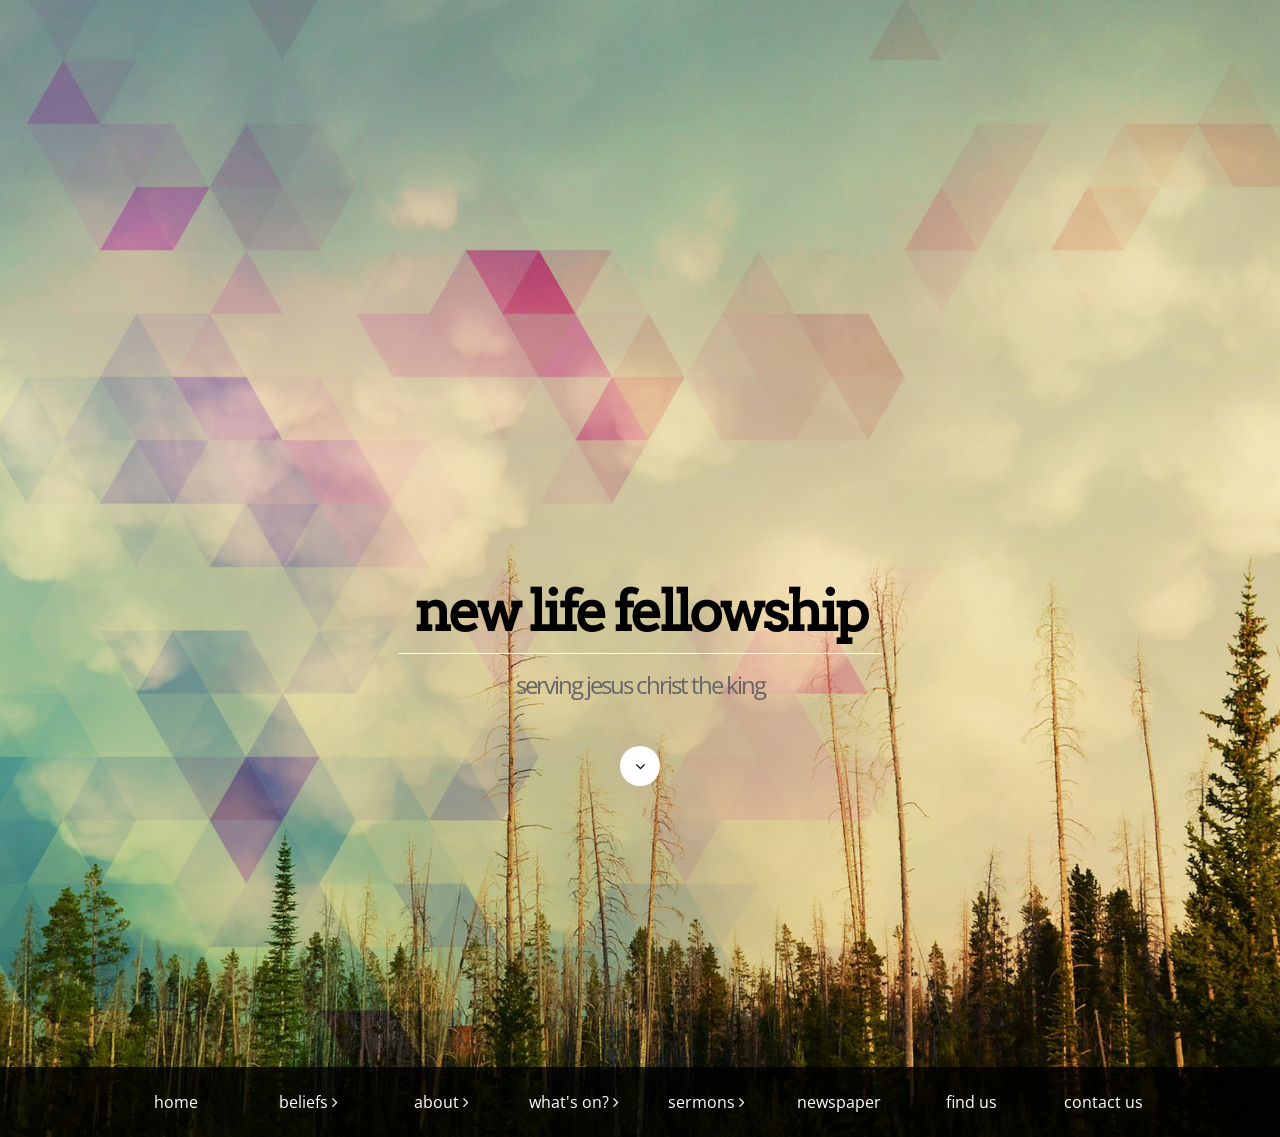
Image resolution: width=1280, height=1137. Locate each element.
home (176, 1102)
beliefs (303, 1102)
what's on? (569, 1102)
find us (971, 1102)
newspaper (839, 1102)
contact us (1103, 1102)
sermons (701, 1102)
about (436, 1102)
